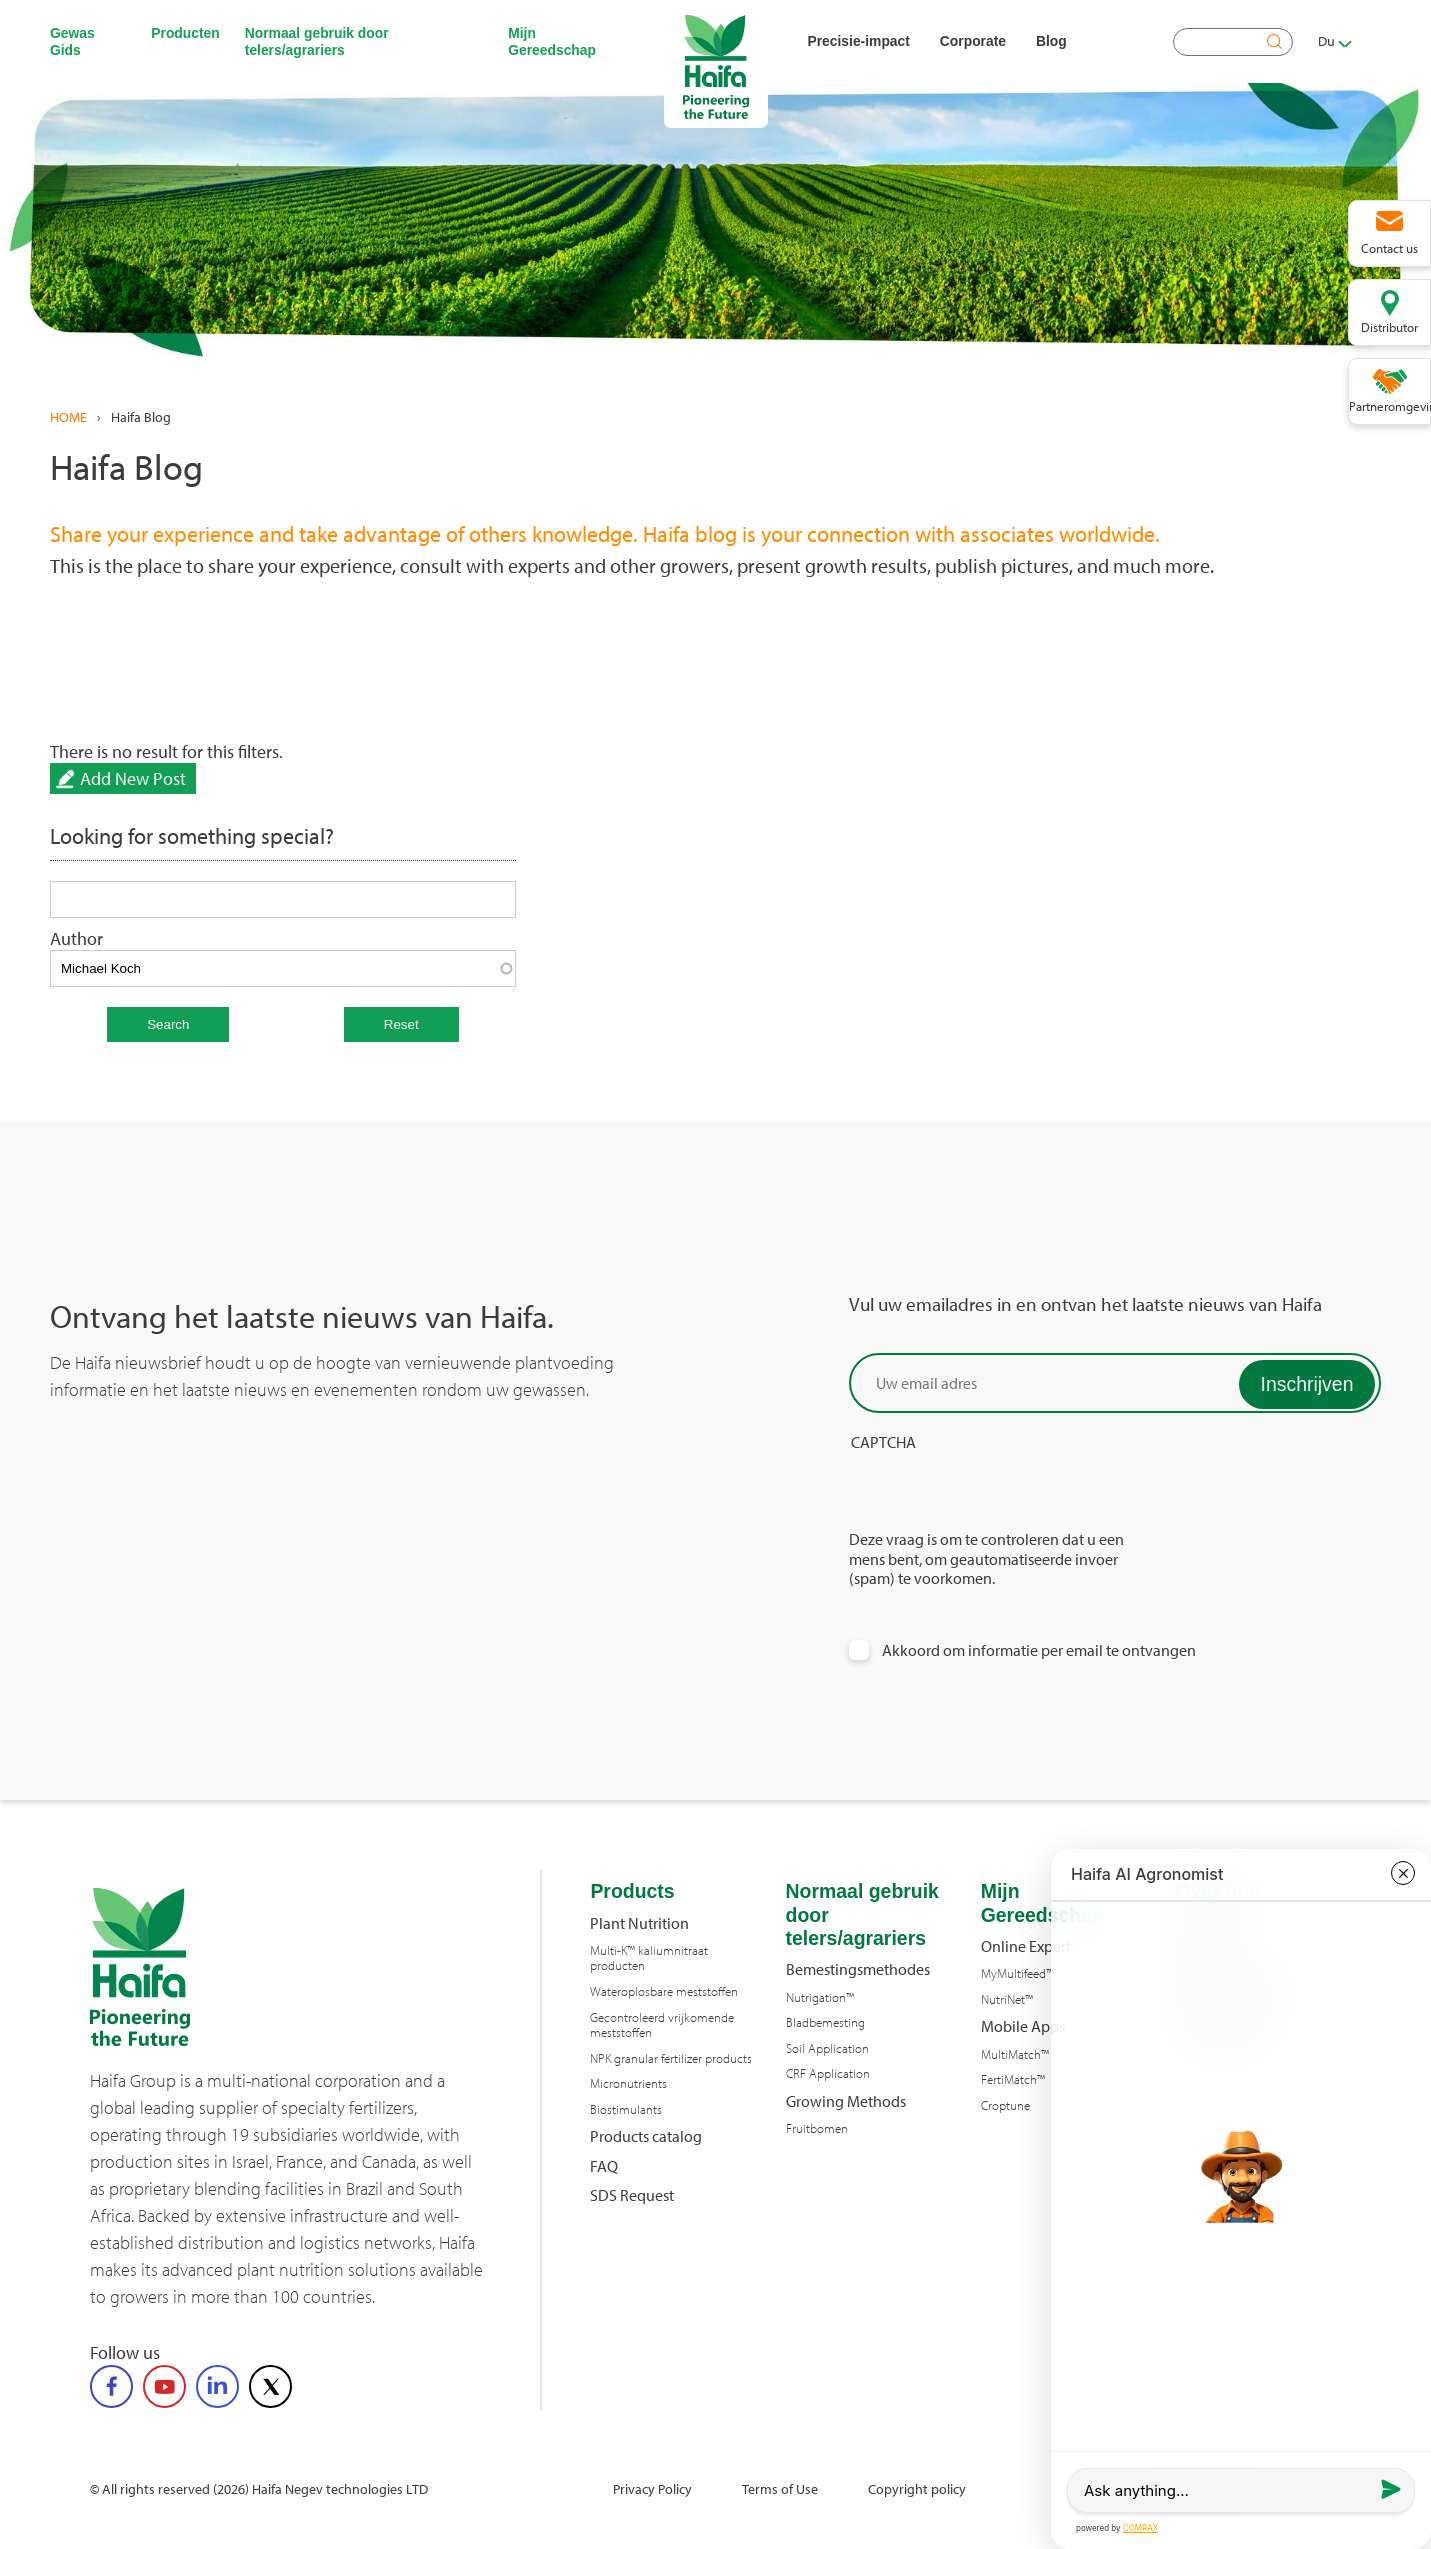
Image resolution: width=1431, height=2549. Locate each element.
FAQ (604, 2166)
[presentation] (1001, 1491)
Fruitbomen (817, 2128)
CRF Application (828, 2073)
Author (76, 938)
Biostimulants (626, 2109)
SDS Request (632, 2195)
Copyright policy (917, 2488)
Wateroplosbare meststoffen (664, 1991)
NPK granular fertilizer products (671, 2058)
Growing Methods (846, 2101)
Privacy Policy (652, 2488)
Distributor (1389, 327)
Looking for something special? (192, 837)
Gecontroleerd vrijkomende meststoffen (662, 2025)
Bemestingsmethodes (858, 1969)
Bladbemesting (825, 2022)
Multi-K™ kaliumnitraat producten (649, 1958)
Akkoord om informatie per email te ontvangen (1039, 1650)
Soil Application (827, 2048)
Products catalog (646, 2136)
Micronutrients (628, 2083)
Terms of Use (780, 2488)
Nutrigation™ (820, 1997)
